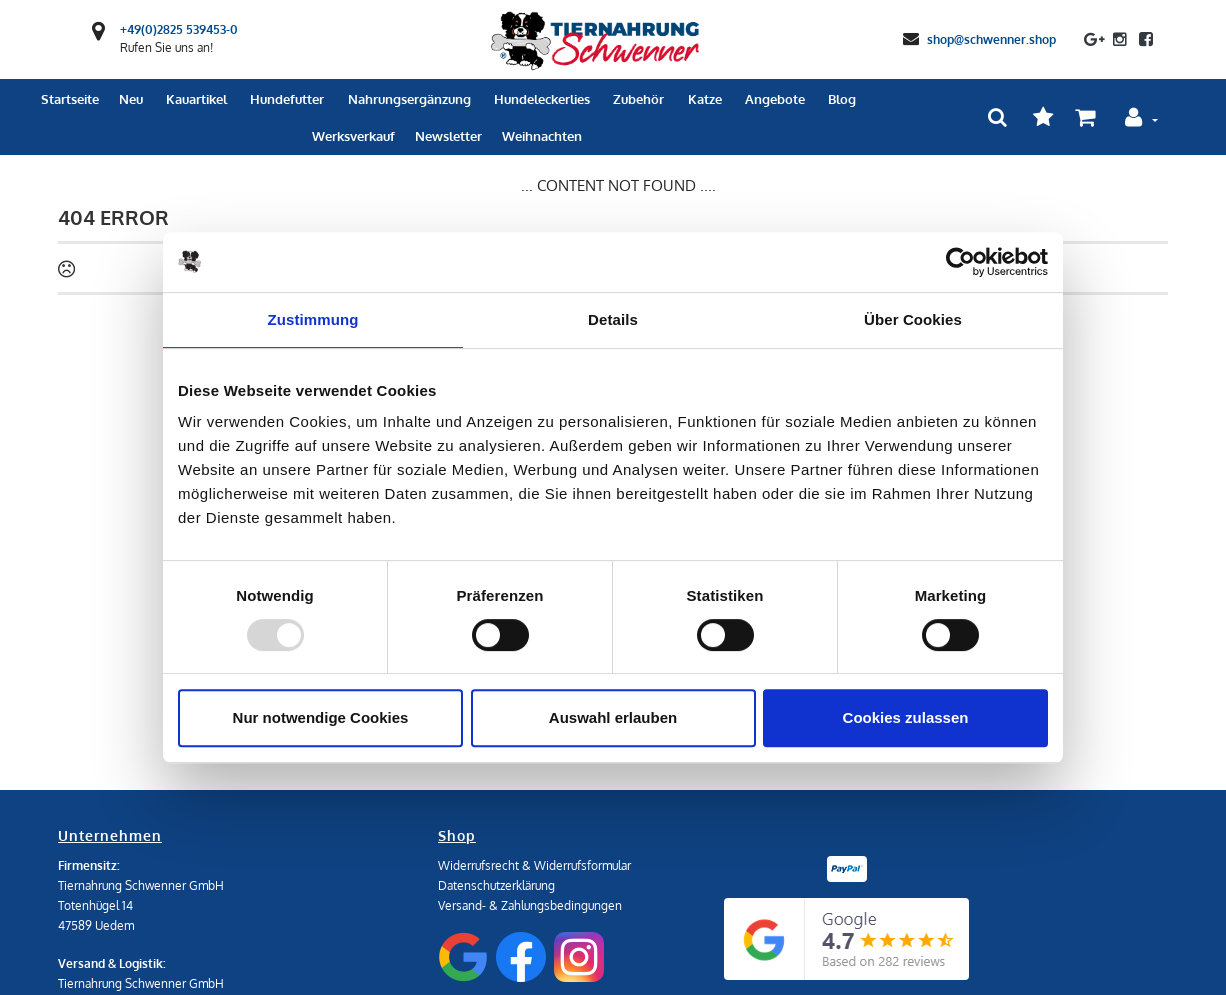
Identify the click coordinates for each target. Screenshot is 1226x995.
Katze (705, 99)
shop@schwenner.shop (991, 38)
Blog (842, 99)
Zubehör (638, 99)
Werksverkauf (353, 136)
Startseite (70, 99)
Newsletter (448, 136)
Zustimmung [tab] (313, 319)
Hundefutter (287, 99)
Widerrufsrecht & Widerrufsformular (534, 865)
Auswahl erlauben (613, 717)
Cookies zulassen (906, 717)
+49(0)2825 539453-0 (179, 29)
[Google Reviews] (846, 939)
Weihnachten (542, 136)
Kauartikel (196, 99)
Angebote (775, 99)
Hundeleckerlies (542, 99)
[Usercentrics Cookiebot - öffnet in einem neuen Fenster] (960, 262)
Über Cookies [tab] (913, 319)
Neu (131, 99)
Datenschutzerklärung (496, 885)
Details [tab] (613, 319)
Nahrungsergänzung (409, 99)
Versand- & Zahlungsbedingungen (530, 905)
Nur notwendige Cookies (321, 717)
